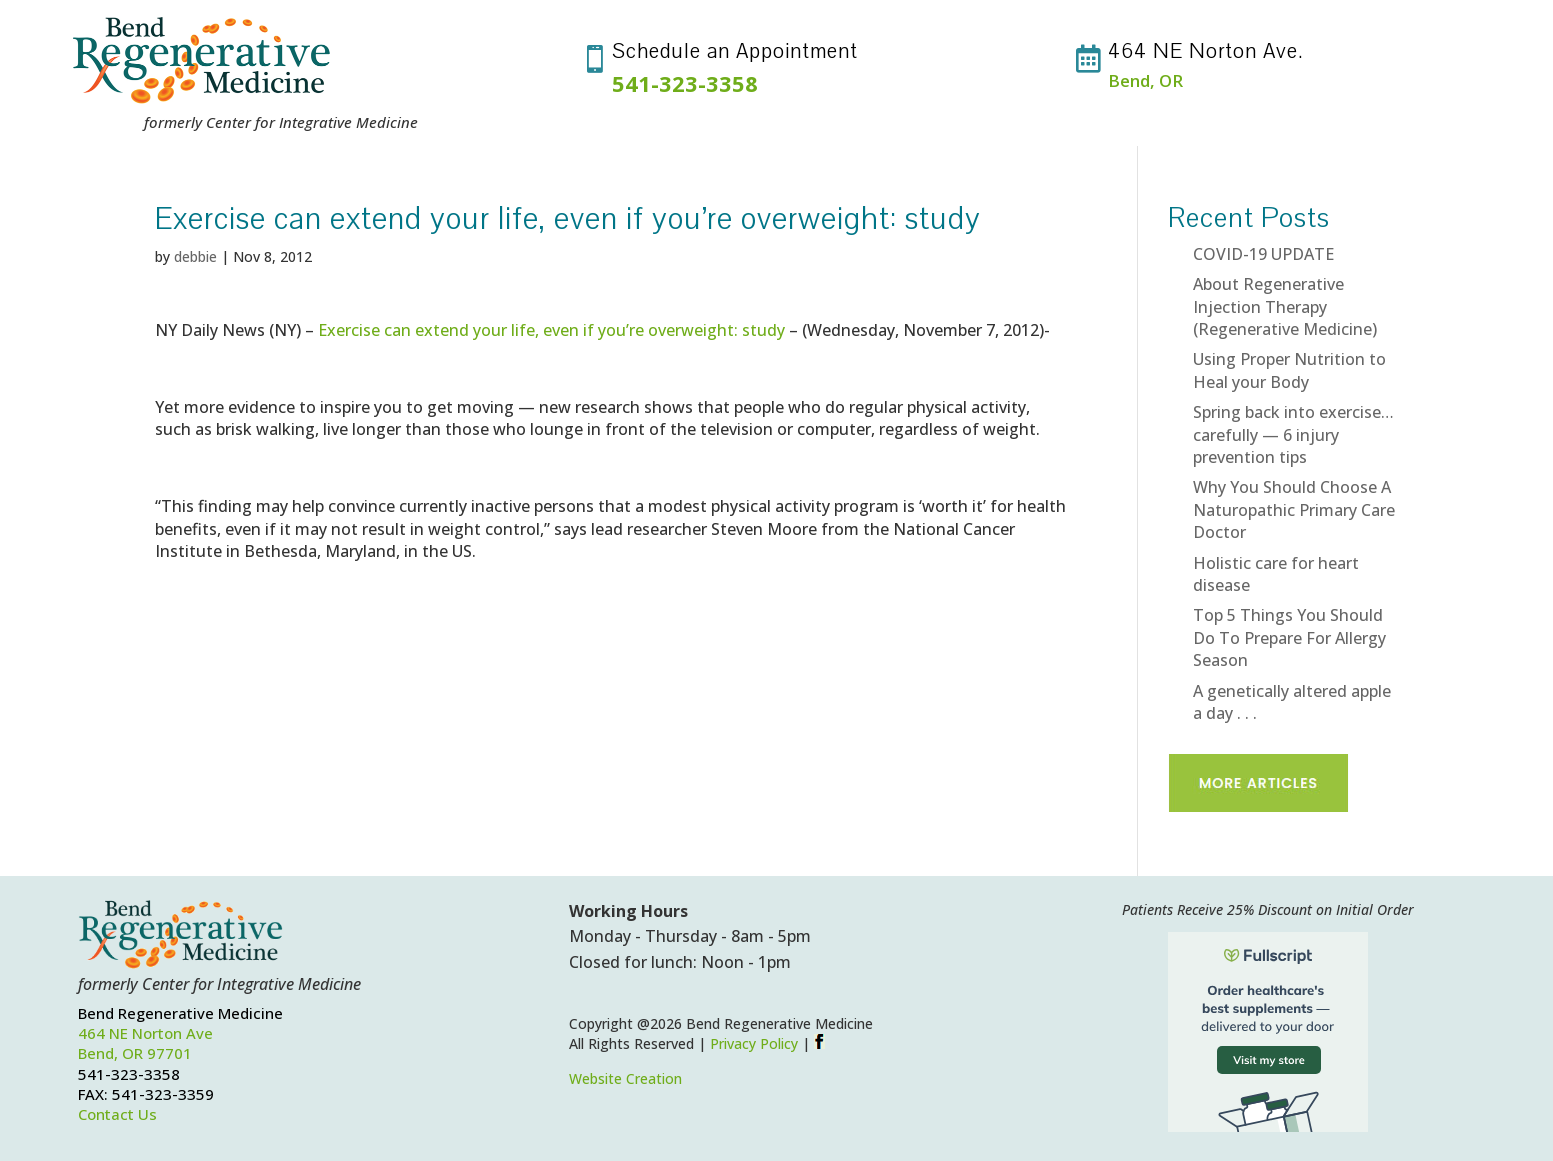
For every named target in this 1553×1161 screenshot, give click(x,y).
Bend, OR (1145, 80)
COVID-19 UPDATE (1263, 254)
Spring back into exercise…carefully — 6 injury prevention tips (1293, 434)
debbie (195, 256)
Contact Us (117, 1114)
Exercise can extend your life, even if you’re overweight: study (551, 330)
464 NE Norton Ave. (1206, 51)
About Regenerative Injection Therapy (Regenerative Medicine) (1285, 306)
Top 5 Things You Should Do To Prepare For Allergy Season (1289, 637)
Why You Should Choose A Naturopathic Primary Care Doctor (1294, 509)
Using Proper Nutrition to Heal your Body (1289, 370)
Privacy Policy (754, 1043)
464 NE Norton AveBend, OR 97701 (145, 1043)
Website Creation (625, 1078)
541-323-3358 (685, 83)
